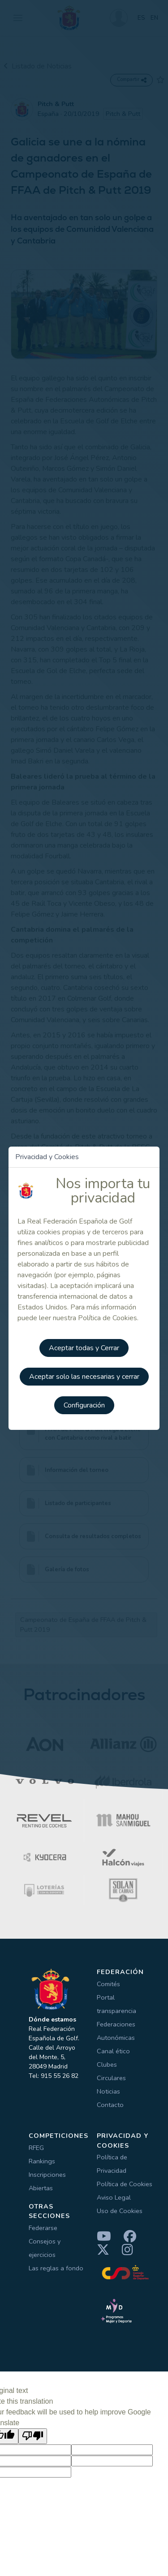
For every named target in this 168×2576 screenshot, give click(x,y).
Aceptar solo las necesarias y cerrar (84, 1377)
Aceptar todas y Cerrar (84, 1348)
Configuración (84, 1405)
